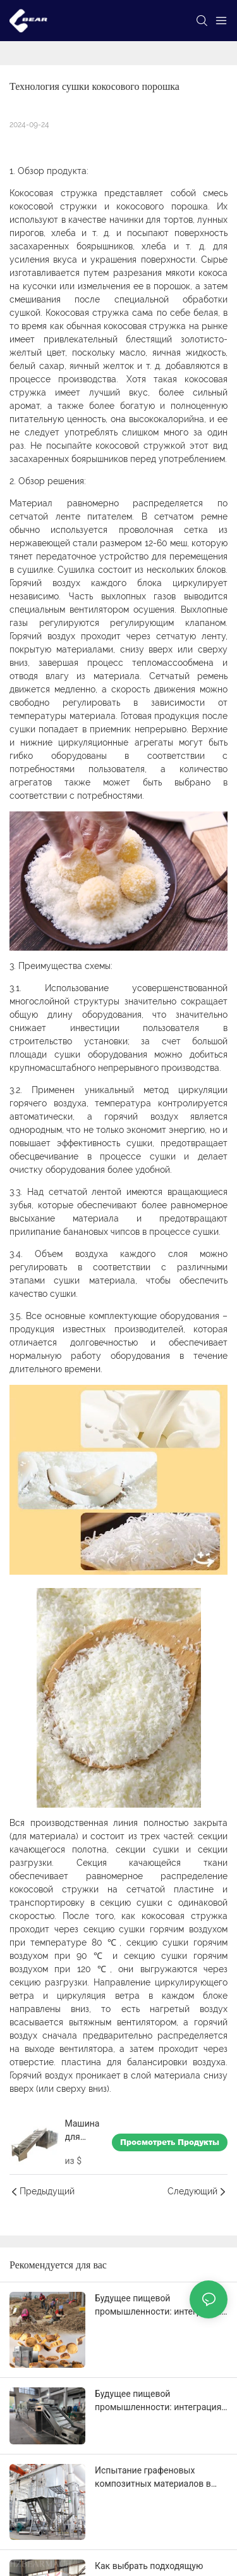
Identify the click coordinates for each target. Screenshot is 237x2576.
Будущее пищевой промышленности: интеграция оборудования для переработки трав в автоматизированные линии (161, 2305)
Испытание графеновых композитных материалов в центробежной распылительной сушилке (153, 2478)
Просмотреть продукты (169, 2142)
